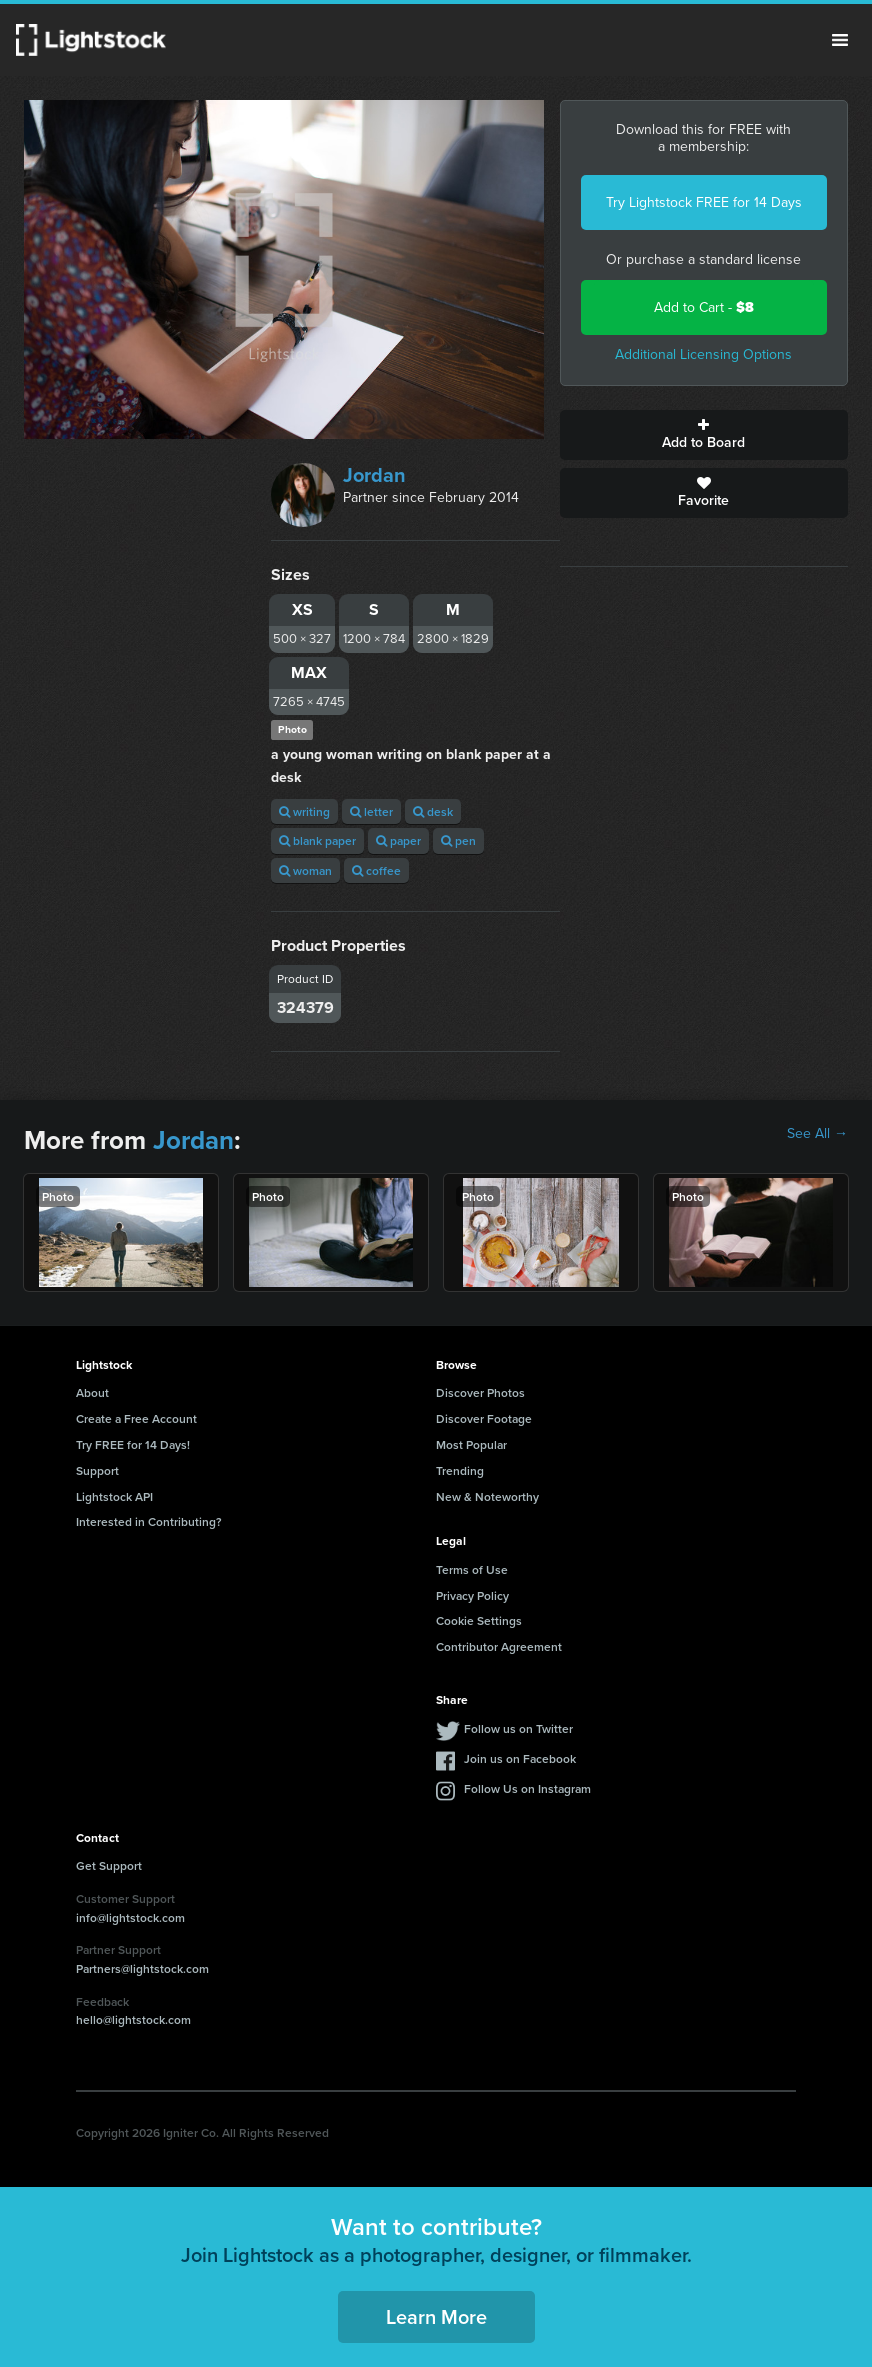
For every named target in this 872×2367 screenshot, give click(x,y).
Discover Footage (484, 1418)
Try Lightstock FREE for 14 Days (704, 202)
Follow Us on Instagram (527, 1788)
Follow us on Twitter (518, 1728)
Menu (840, 40)
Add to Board (704, 435)
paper (398, 840)
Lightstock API (114, 1496)
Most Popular (471, 1444)
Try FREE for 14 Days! (133, 1444)
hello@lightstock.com (133, 2019)
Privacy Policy (472, 1595)
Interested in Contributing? (149, 1521)
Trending (460, 1470)
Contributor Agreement (499, 1646)
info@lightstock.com (130, 1917)
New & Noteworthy (487, 1496)
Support (97, 1470)
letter (371, 811)
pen (458, 840)
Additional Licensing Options (703, 354)
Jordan (374, 475)
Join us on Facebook (520, 1758)
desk (433, 811)
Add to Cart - (704, 307)
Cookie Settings (479, 1620)
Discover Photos (480, 1392)
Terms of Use (472, 1569)
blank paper (317, 840)
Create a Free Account (136, 1418)
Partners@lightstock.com (142, 1968)
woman (305, 870)
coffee (376, 870)
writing (304, 811)
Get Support (109, 1865)
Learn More (436, 2316)
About (92, 1392)
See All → (817, 1134)
